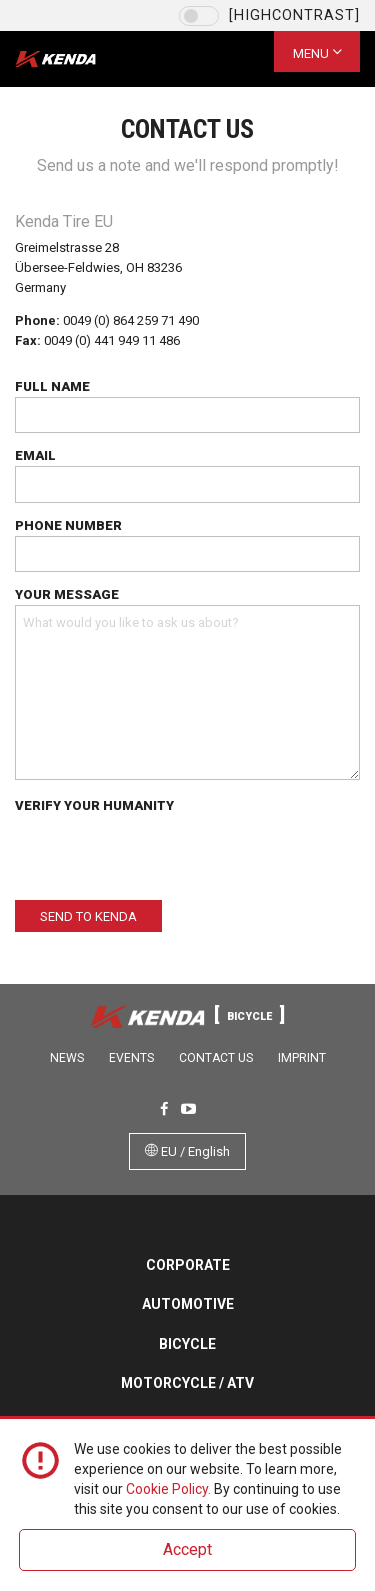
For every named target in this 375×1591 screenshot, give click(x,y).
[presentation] (167, 855)
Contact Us (216, 1058)
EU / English (187, 1151)
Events (131, 1058)
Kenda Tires (72, 59)
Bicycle (187, 1344)
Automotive (188, 1304)
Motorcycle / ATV (187, 1383)
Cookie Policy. (168, 1489)
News (67, 1058)
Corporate (188, 1265)
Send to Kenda (88, 916)
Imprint (302, 1058)
